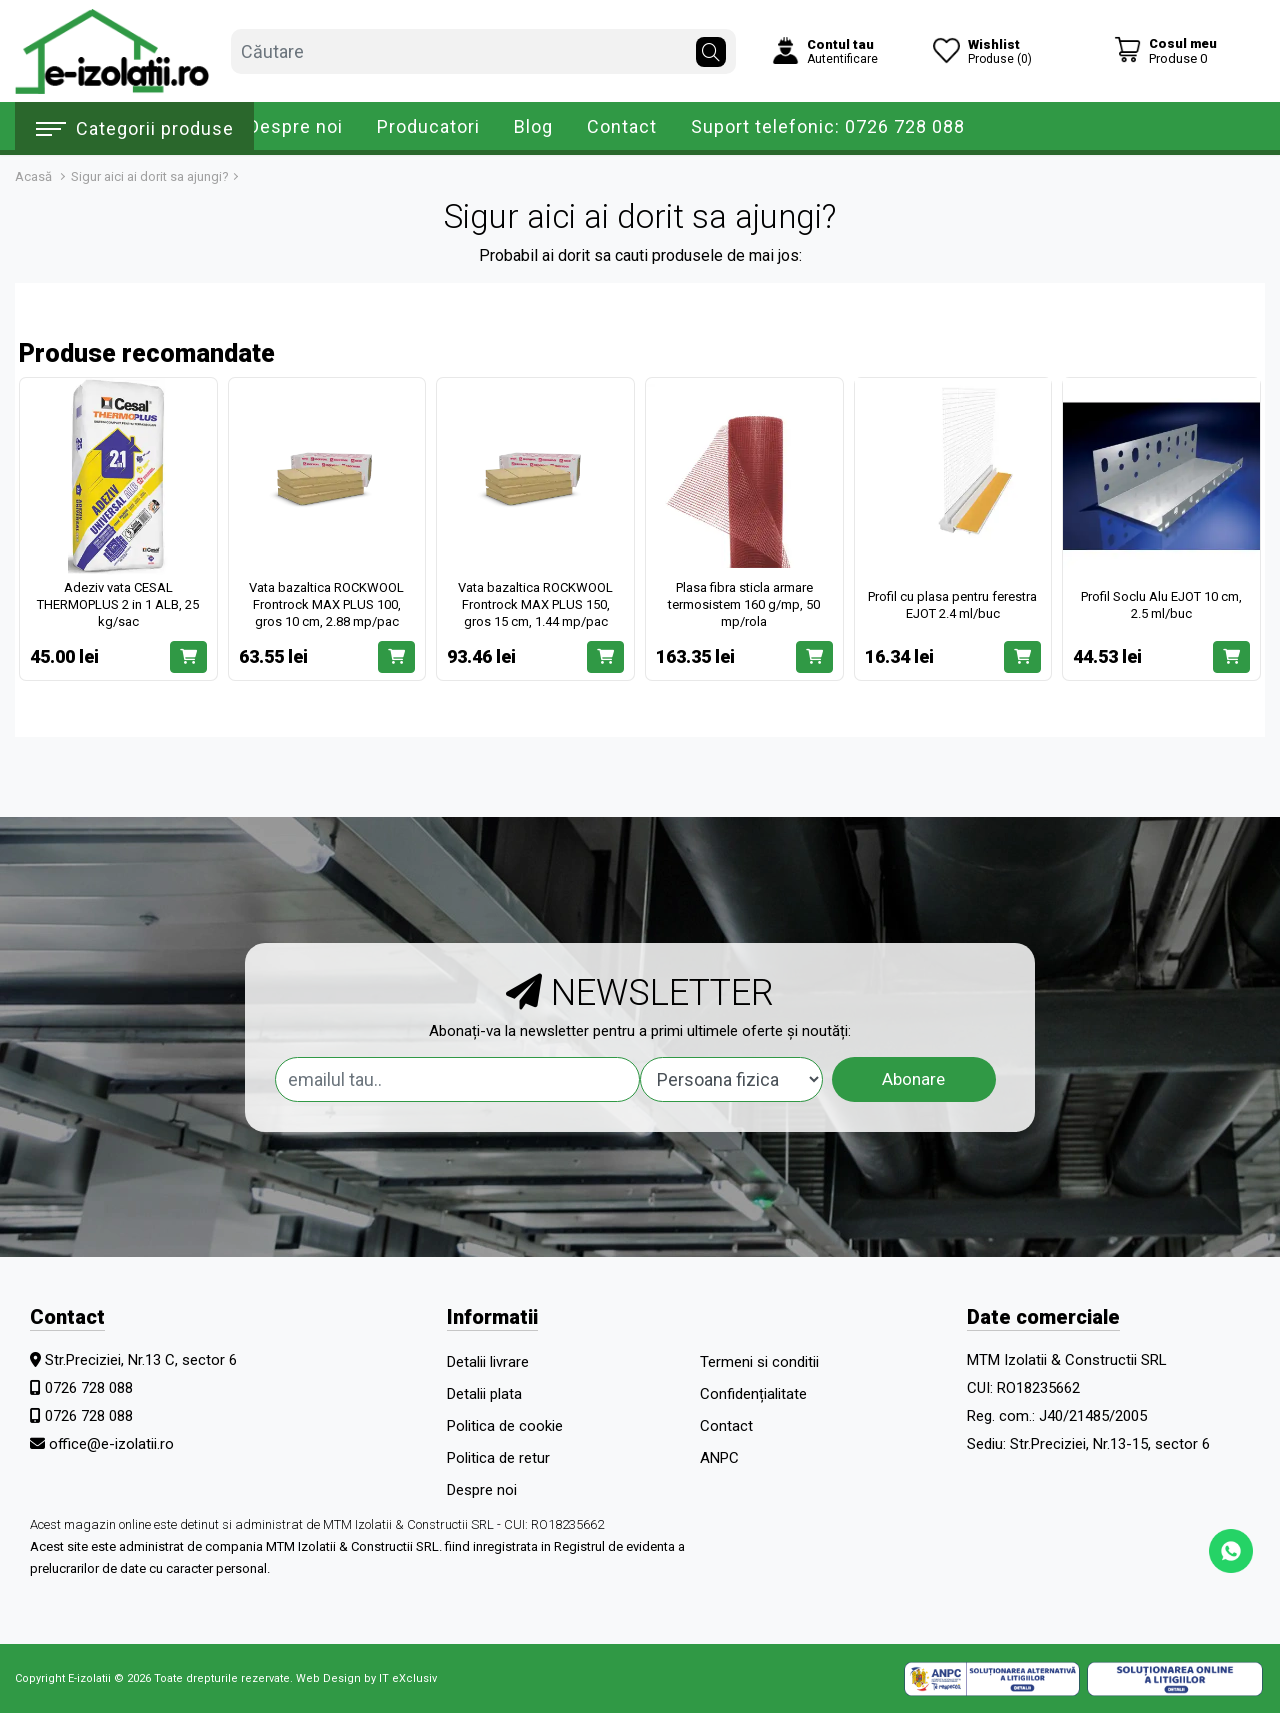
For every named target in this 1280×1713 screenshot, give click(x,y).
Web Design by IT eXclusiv (366, 1678)
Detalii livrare (488, 1362)
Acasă (33, 176)
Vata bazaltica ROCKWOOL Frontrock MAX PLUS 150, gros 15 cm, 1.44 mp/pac (535, 604)
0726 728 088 (89, 1388)
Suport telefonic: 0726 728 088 (828, 126)
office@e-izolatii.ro (111, 1444)
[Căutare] (711, 47)
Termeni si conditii (759, 1362)
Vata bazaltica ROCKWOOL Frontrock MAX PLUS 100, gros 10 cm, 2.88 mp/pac (326, 604)
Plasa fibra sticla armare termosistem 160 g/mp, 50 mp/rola (744, 604)
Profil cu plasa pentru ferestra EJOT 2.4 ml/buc (952, 605)
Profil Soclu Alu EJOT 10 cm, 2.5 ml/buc (1161, 605)
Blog (533, 126)
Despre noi (295, 126)
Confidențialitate (753, 1394)
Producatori (428, 126)
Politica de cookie (505, 1426)
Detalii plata (484, 1394)
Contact (622, 126)
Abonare (913, 1079)
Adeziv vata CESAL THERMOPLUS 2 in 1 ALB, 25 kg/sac (118, 604)
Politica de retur (498, 1458)
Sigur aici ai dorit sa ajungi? (150, 176)
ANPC (719, 1458)
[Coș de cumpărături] (1165, 50)
